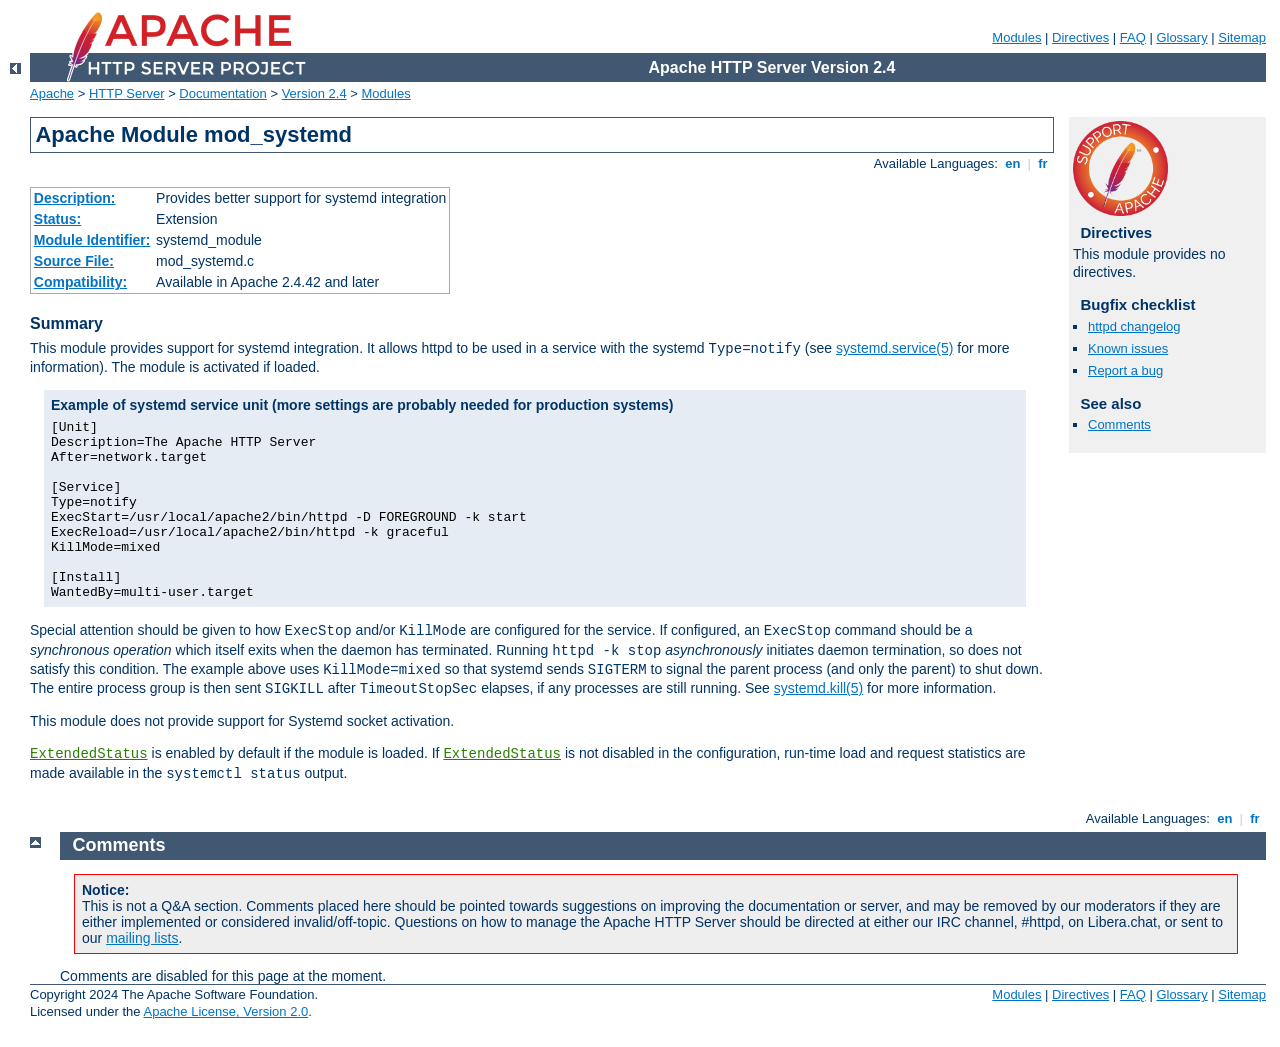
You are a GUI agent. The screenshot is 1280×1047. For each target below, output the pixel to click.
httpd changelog (1134, 326)
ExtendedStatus (89, 754)
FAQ (1133, 37)
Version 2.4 (314, 93)
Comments (1119, 424)
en (1013, 163)
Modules (1016, 37)
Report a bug (1125, 370)
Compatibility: (80, 282)
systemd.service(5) (894, 348)
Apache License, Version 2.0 (225, 1011)
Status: (57, 219)
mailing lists (142, 938)
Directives (1080, 37)
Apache (52, 93)
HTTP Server (127, 93)
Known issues (1128, 348)
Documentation (222, 93)
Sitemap (1242, 37)
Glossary (1181, 37)
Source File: (74, 261)
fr (1043, 163)
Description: (75, 198)
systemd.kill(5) (818, 688)
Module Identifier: (92, 240)
